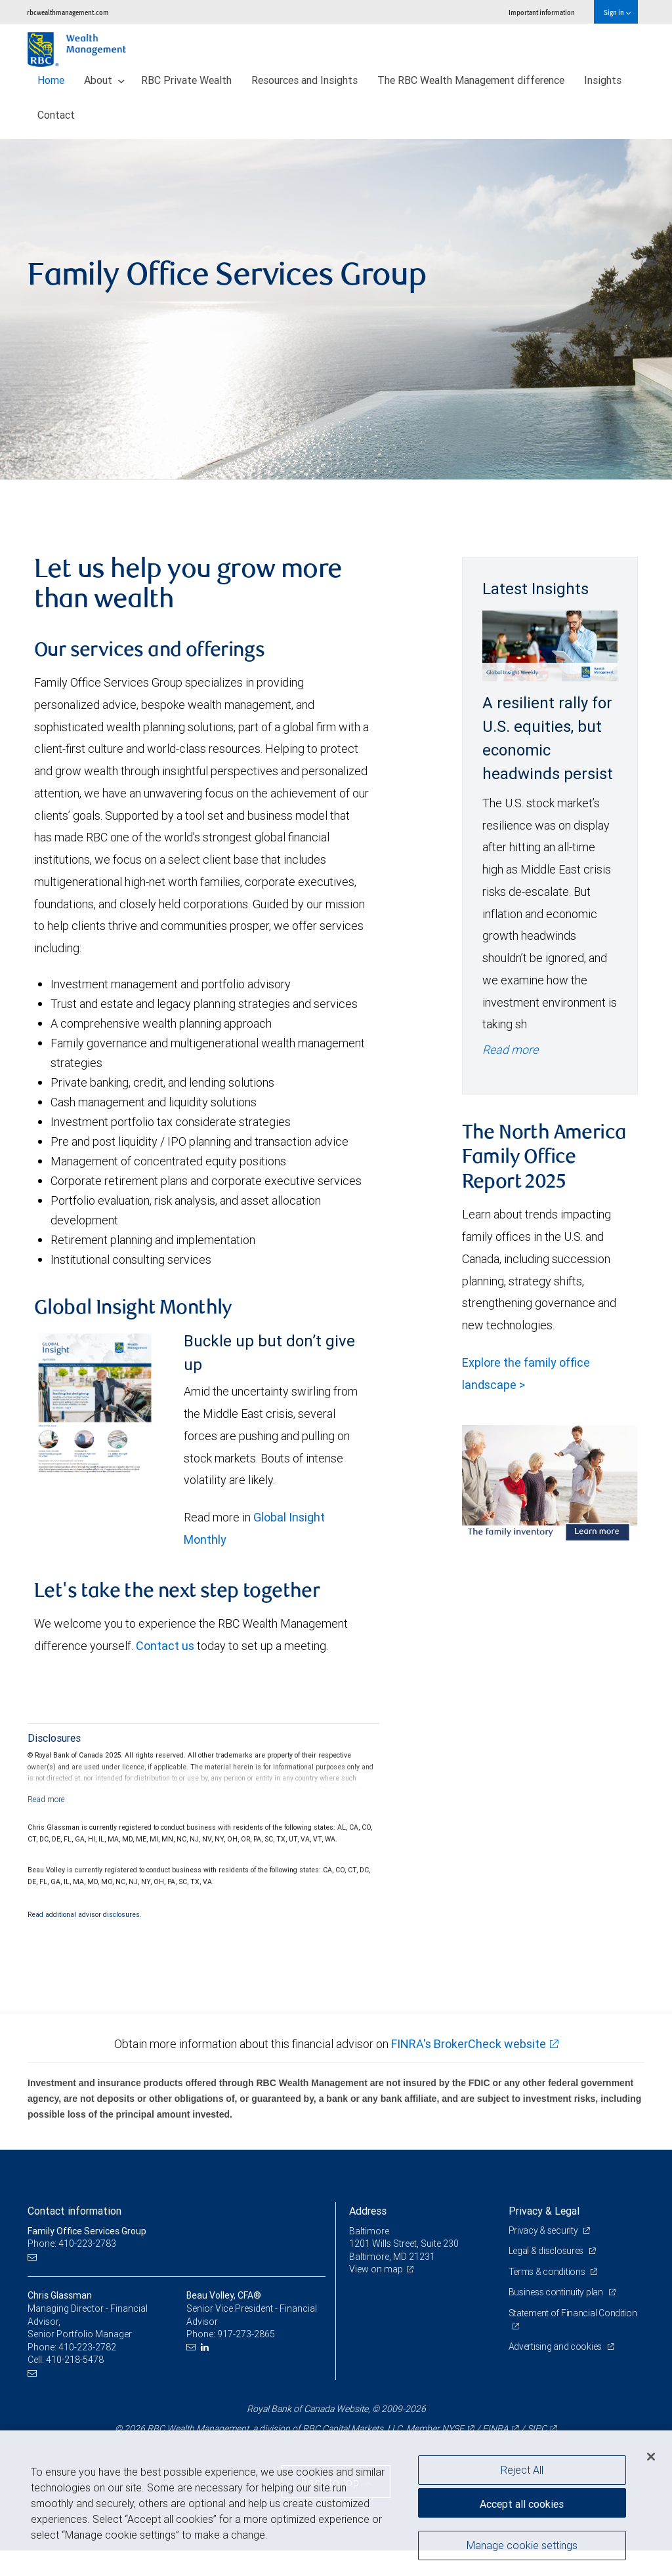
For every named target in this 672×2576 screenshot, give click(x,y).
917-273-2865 (246, 2334)
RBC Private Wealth (186, 80)
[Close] (651, 2456)
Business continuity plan (557, 2292)
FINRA (495, 2428)
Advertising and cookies (556, 2346)
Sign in (617, 12)
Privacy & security (544, 2230)
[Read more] (46, 1799)
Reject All (522, 2469)
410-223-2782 (87, 2347)
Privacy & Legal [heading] (544, 2210)
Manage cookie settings (522, 2545)
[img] (336, 309)
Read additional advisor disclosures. (85, 1914)
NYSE (453, 2428)
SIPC (537, 2428)
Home (50, 80)
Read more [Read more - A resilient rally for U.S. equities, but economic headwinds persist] (510, 1049)
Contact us (165, 1645)
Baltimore (369, 2231)
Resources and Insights (304, 80)
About (104, 80)
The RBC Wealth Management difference (470, 80)
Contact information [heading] (74, 2210)
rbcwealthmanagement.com (68, 12)
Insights (602, 80)
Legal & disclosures (547, 2251)
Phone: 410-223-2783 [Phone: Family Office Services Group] (72, 2243)
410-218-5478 (75, 2359)
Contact (56, 114)
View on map (376, 2269)
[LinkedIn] (206, 2347)
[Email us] (34, 2257)
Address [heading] (368, 2210)
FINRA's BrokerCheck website (468, 2043)
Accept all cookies (522, 2503)
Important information (542, 12)
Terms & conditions (548, 2272)
